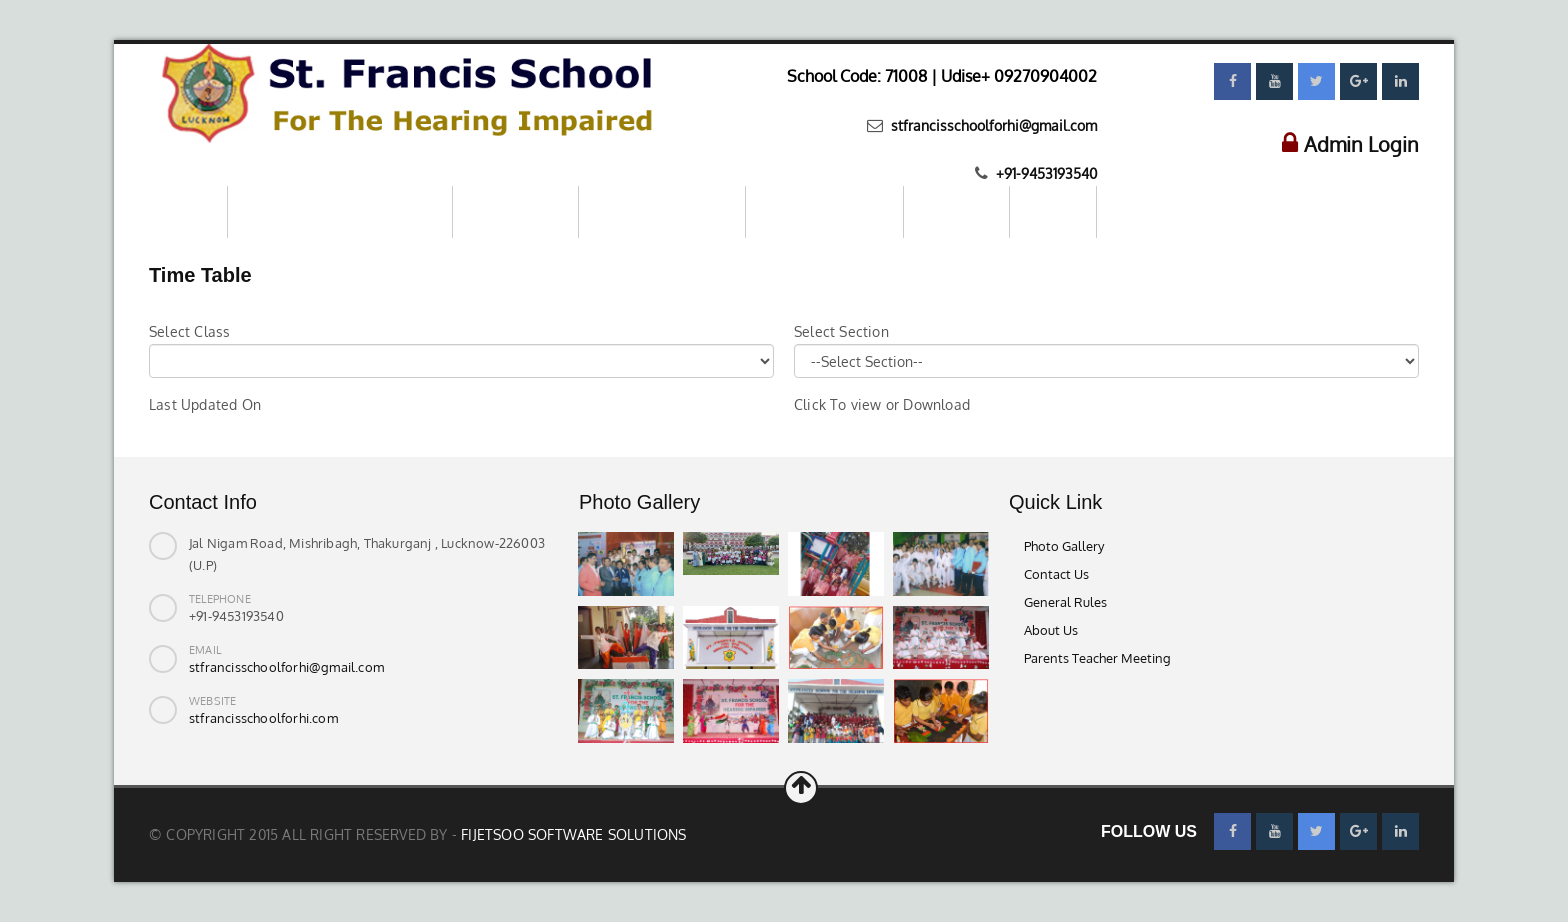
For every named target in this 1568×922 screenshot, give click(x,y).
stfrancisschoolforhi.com (263, 718)
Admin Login (1361, 144)
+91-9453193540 (1044, 173)
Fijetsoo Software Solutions (573, 834)
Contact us (1152, 210)
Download (956, 211)
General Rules (1065, 602)
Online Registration (662, 211)
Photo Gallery (1064, 546)
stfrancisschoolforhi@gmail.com (992, 125)
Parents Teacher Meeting (1097, 658)
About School (515, 211)
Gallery (1053, 211)
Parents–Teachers (824, 211)
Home (188, 211)
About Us (1051, 630)
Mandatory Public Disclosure (340, 211)
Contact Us (1056, 574)
